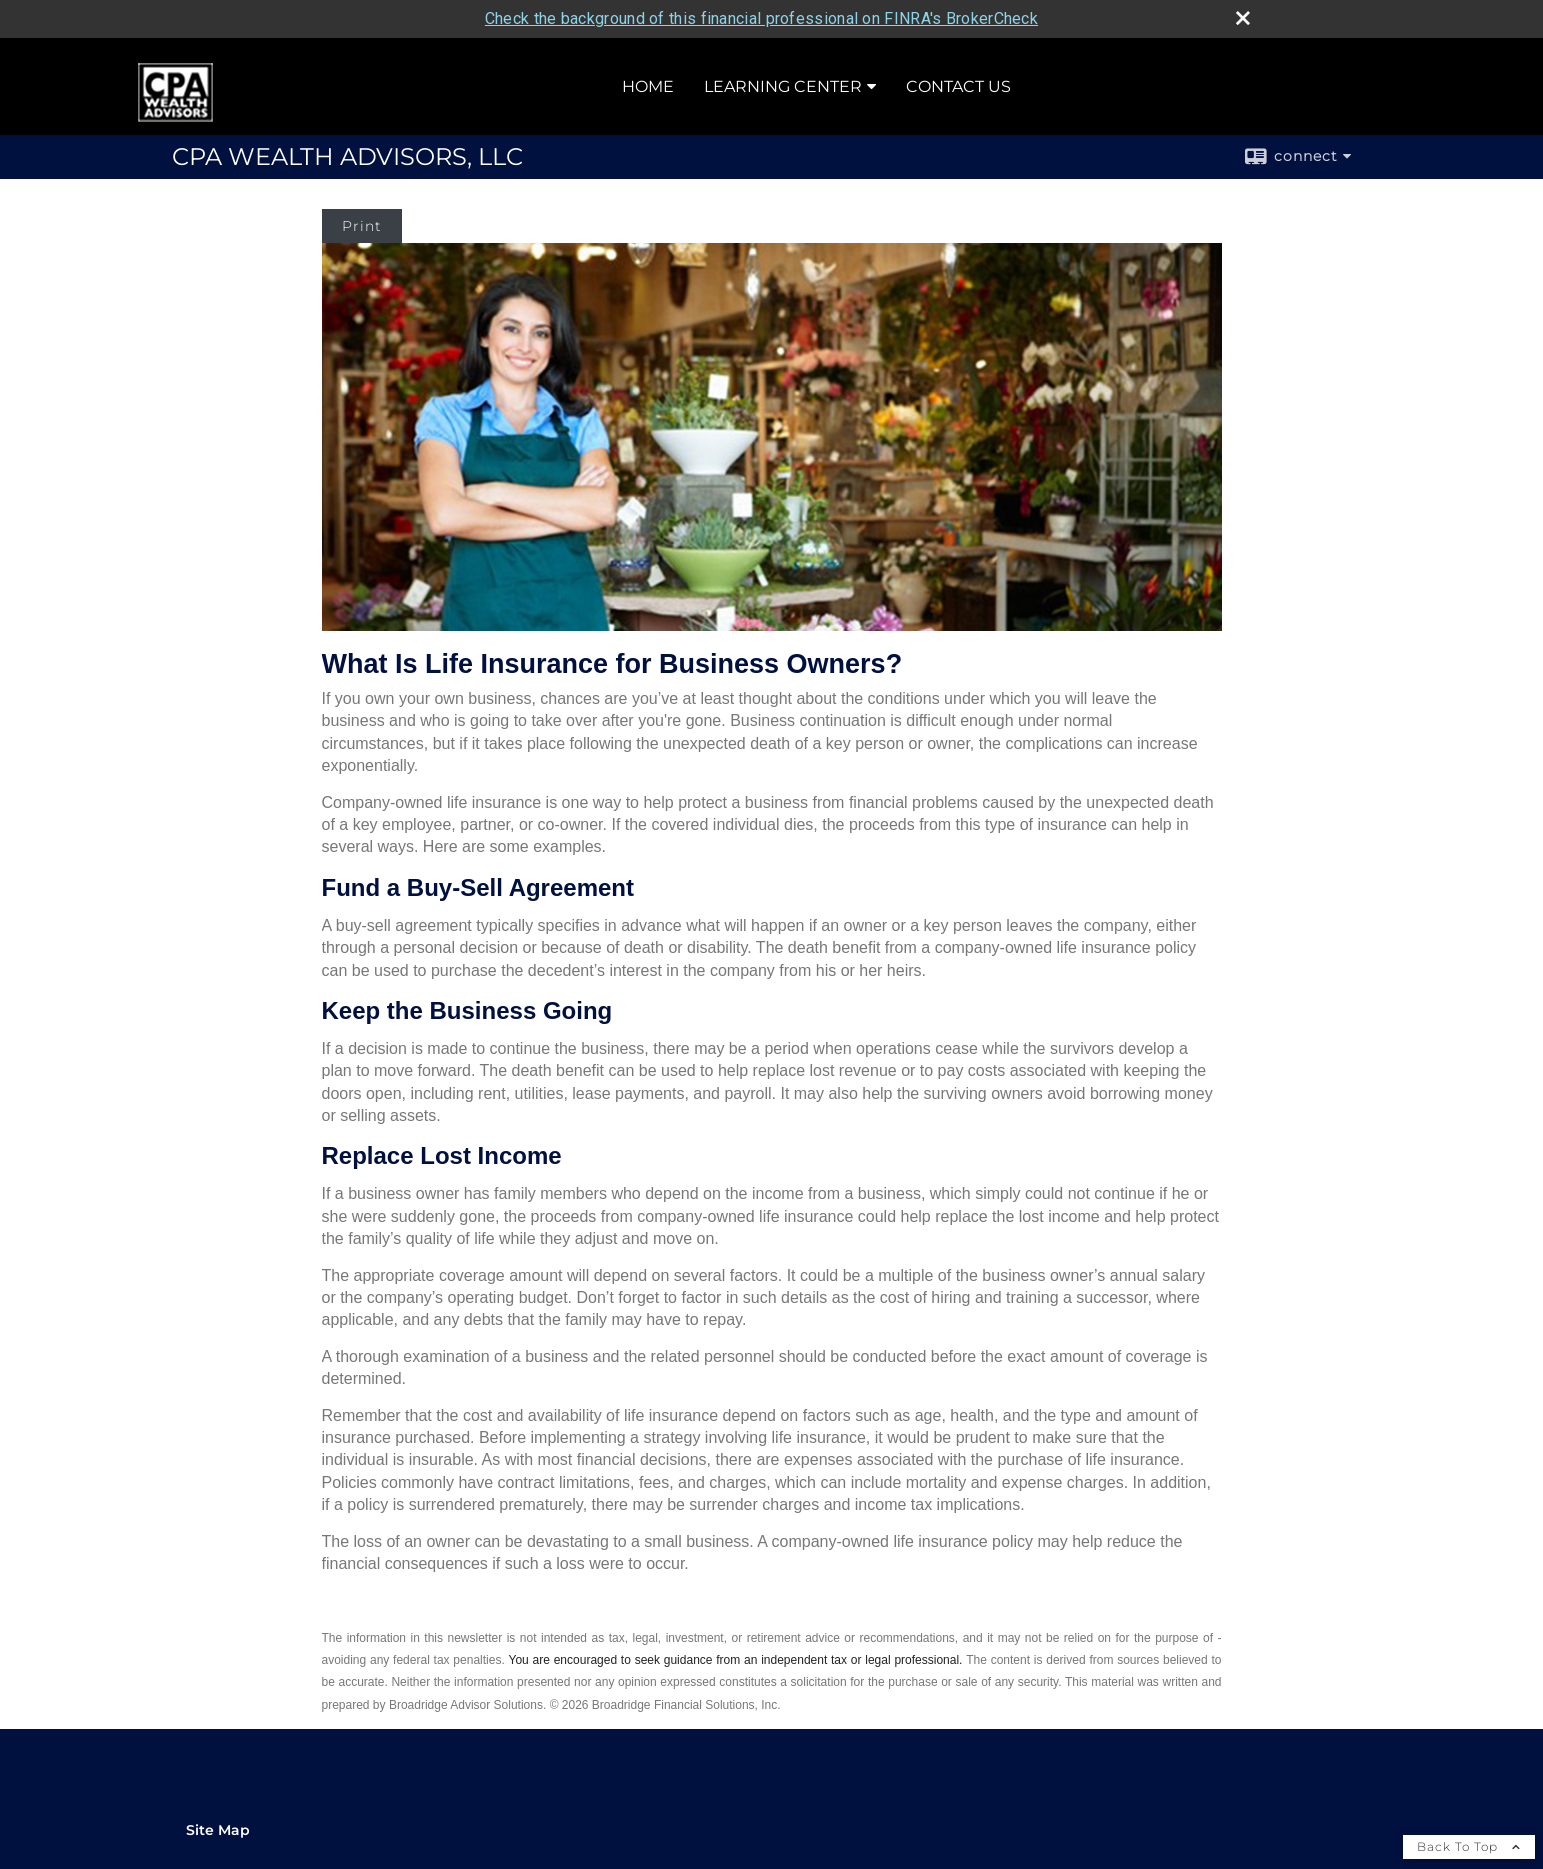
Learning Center (783, 86)
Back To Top (1469, 1846)
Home (648, 86)
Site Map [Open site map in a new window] (218, 1830)
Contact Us (958, 86)
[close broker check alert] (1243, 18)
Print (362, 226)
